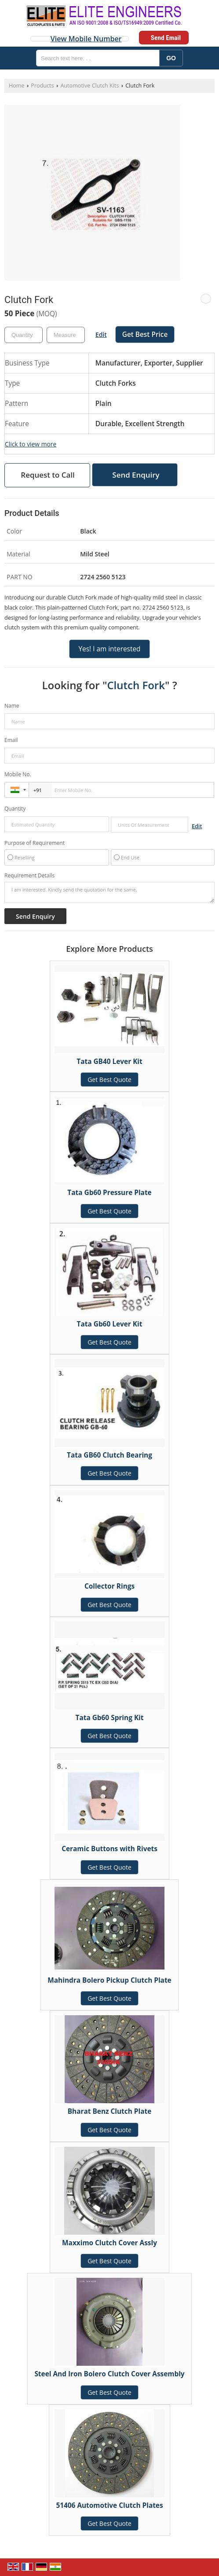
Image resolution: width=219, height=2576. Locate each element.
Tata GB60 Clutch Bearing (109, 1455)
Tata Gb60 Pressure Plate (109, 1192)
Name (11, 705)
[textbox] (66, 335)
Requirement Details (29, 876)
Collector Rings (109, 1586)
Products (42, 85)
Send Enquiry (135, 475)
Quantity (15, 808)
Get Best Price (145, 334)
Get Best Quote (109, 1079)
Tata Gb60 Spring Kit (110, 1717)
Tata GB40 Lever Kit (109, 1061)
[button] (86, 39)
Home (17, 85)
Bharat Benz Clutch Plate (110, 2111)
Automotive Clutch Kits (89, 85)
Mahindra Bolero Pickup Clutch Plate (109, 1980)
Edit (101, 334)
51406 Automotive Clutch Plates (109, 2505)
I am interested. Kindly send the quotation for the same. (109, 892)
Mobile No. (17, 774)
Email (11, 740)
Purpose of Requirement (34, 843)
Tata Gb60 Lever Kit (109, 1324)
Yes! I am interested (109, 649)
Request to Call (47, 475)
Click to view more (30, 444)
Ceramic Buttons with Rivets (109, 1848)
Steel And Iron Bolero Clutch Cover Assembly (109, 2374)
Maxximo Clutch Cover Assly (109, 2242)
